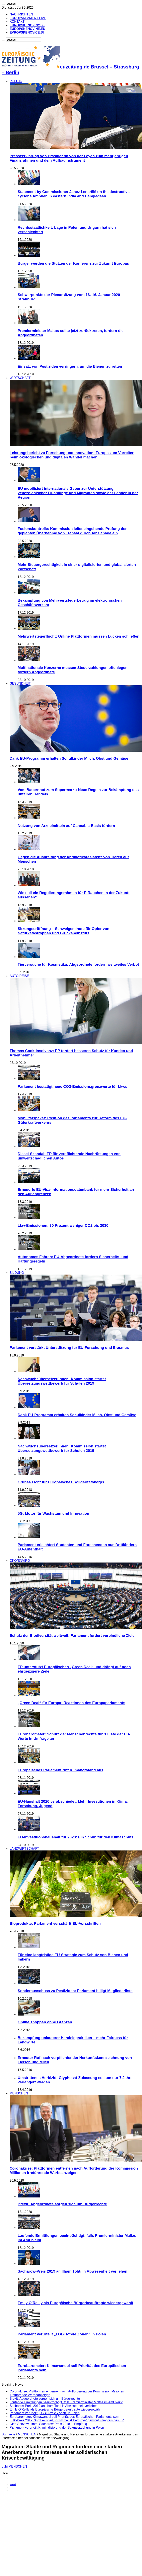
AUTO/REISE (19, 976)
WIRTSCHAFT (20, 378)
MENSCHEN (19, 2093)
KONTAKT (17, 21)
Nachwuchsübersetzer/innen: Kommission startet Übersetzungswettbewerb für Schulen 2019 (62, 1381)
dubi (5, 2466)
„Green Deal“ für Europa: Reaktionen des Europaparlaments (71, 1703)
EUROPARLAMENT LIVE (28, 18)
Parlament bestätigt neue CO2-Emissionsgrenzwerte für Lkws (72, 1086)
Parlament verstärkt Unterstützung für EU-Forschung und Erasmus (69, 1347)
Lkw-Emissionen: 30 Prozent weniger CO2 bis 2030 (63, 1225)
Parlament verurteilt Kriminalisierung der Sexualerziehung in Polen (57, 2427)
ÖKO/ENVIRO (20, 1560)
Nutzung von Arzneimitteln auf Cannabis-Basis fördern (66, 826)
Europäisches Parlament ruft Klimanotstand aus (60, 1770)
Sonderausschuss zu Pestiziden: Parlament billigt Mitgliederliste (75, 1991)
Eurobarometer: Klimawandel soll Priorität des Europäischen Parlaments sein (64, 2416)
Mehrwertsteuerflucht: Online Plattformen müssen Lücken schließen (78, 636)
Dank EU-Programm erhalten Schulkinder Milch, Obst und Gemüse (69, 758)
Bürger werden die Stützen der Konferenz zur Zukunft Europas (73, 263)
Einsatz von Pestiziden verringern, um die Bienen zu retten (70, 366)
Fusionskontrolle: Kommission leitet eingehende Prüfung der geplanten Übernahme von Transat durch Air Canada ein (72, 531)
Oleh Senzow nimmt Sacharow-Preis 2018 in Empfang (48, 2424)
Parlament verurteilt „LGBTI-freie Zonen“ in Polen (62, 2334)
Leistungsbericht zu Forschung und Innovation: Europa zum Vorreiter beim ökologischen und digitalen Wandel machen (72, 455)
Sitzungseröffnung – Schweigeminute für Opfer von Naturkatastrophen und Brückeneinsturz (63, 931)
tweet (13, 2484)
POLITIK (16, 81)
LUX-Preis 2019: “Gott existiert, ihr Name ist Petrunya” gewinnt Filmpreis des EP (67, 2420)
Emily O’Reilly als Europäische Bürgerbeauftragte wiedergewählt (75, 2303)
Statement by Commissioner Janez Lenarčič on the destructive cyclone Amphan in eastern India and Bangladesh (74, 194)
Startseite (8, 2434)
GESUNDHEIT (20, 683)
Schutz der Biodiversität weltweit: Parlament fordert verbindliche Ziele (72, 1635)
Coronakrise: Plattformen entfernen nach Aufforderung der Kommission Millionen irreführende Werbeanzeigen (74, 2170)
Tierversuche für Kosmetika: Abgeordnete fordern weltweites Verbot (78, 964)
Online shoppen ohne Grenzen (45, 2022)
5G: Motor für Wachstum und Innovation (53, 1513)
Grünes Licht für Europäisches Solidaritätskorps (61, 1482)
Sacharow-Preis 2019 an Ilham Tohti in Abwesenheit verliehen (72, 2271)
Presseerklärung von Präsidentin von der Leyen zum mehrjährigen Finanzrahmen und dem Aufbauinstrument (69, 158)
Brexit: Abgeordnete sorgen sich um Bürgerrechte (62, 2204)
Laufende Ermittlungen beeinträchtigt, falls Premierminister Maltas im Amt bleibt (66, 2402)
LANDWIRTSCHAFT (24, 1848)
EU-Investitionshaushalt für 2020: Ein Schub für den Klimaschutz (75, 1837)
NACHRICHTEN (21, 14)
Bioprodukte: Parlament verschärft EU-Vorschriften (55, 1923)
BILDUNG (17, 1272)
